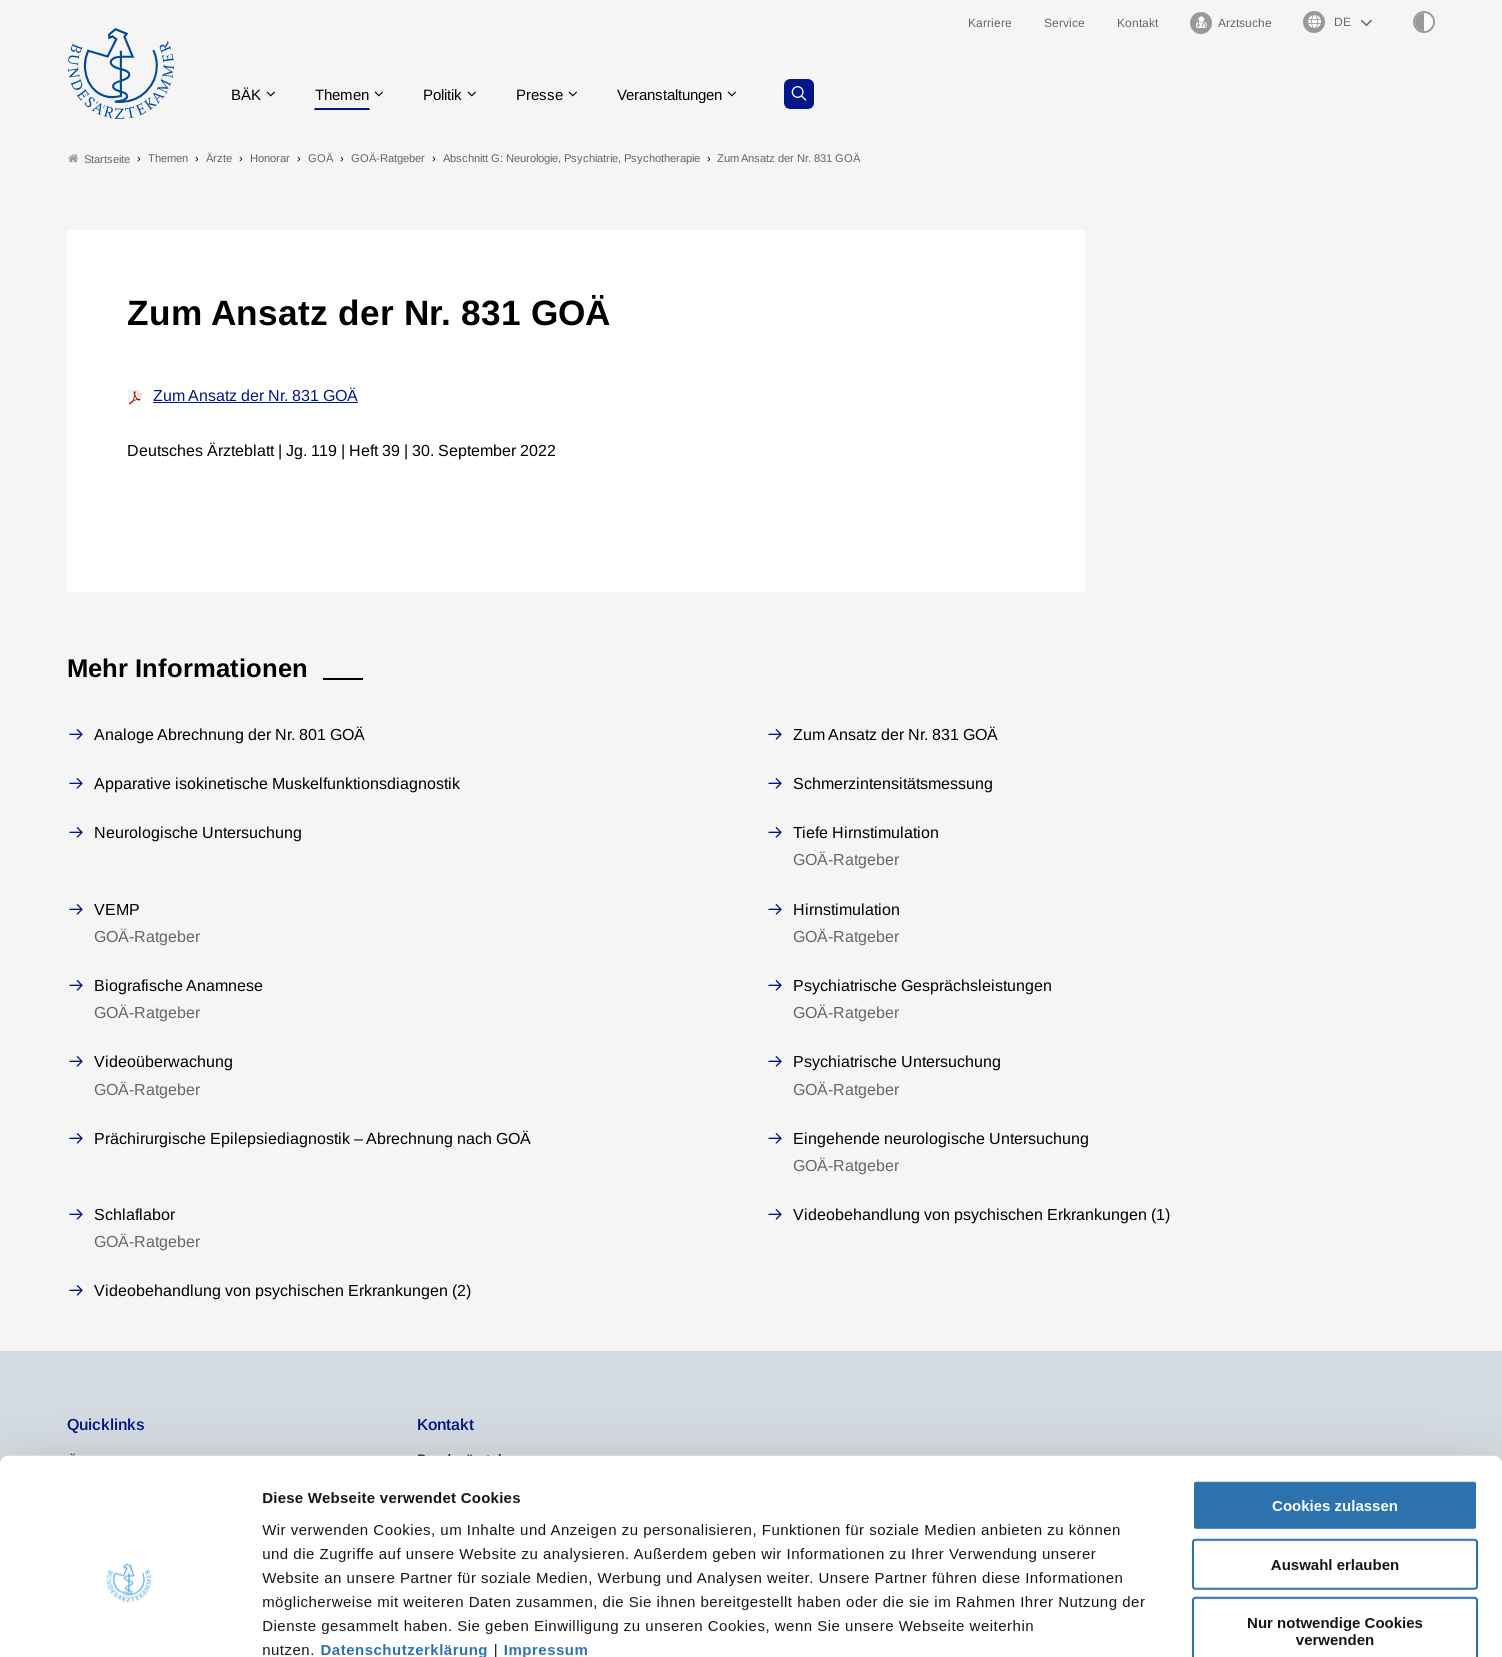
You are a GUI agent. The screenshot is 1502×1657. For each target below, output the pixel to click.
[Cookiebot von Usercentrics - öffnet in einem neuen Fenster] (129, 1618)
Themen (350, 94)
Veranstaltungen (694, 94)
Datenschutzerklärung (405, 1536)
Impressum (546, 1536)
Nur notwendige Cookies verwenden (1335, 1519)
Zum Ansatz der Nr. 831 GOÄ (255, 395)
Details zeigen (1064, 1617)
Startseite (99, 158)
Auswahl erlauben (1335, 1452)
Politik (456, 94)
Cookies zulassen (1335, 1393)
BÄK (250, 94)
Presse (557, 94)
